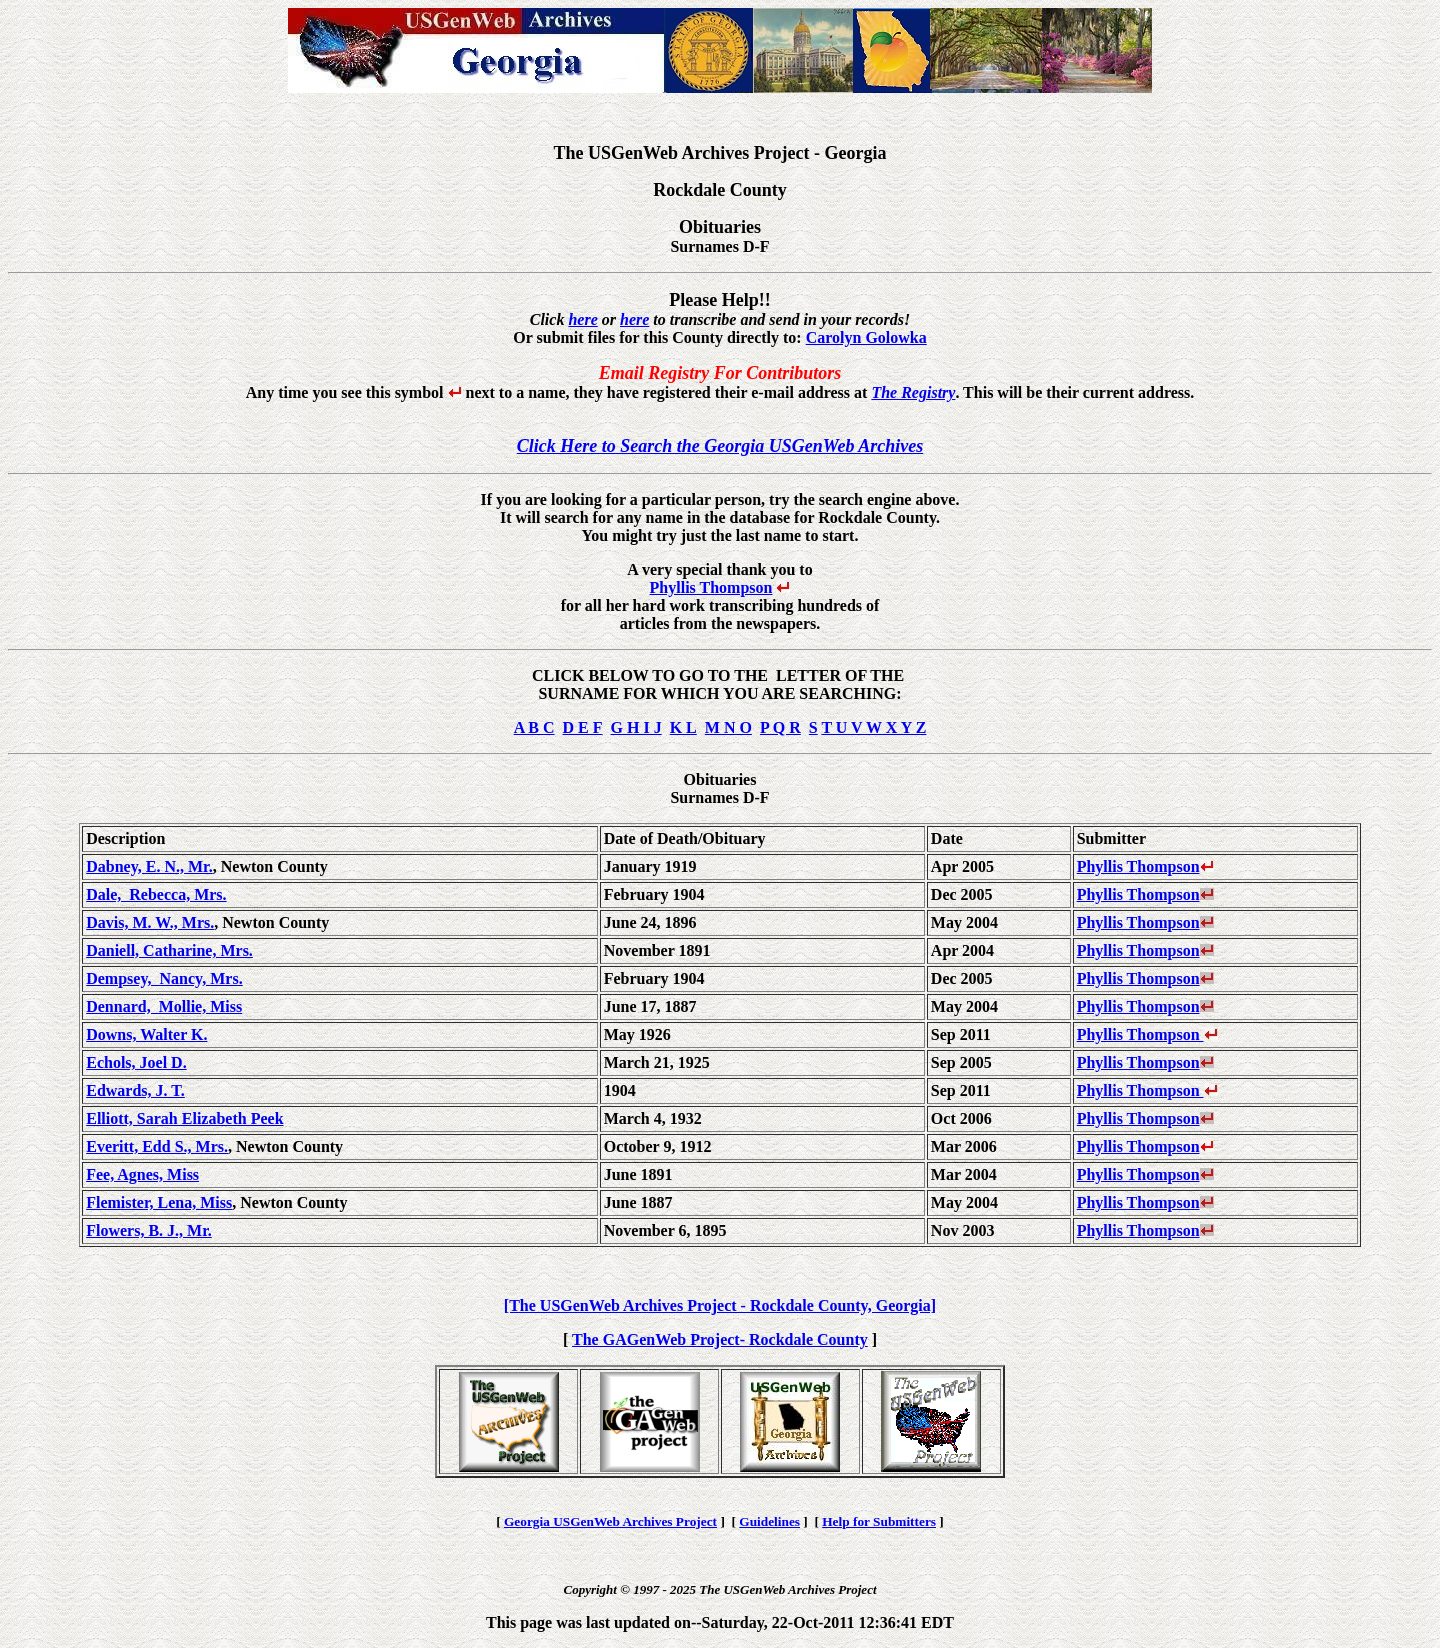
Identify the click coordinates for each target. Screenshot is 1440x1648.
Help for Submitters (879, 1521)
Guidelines (769, 1521)
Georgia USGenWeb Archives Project (610, 1521)
